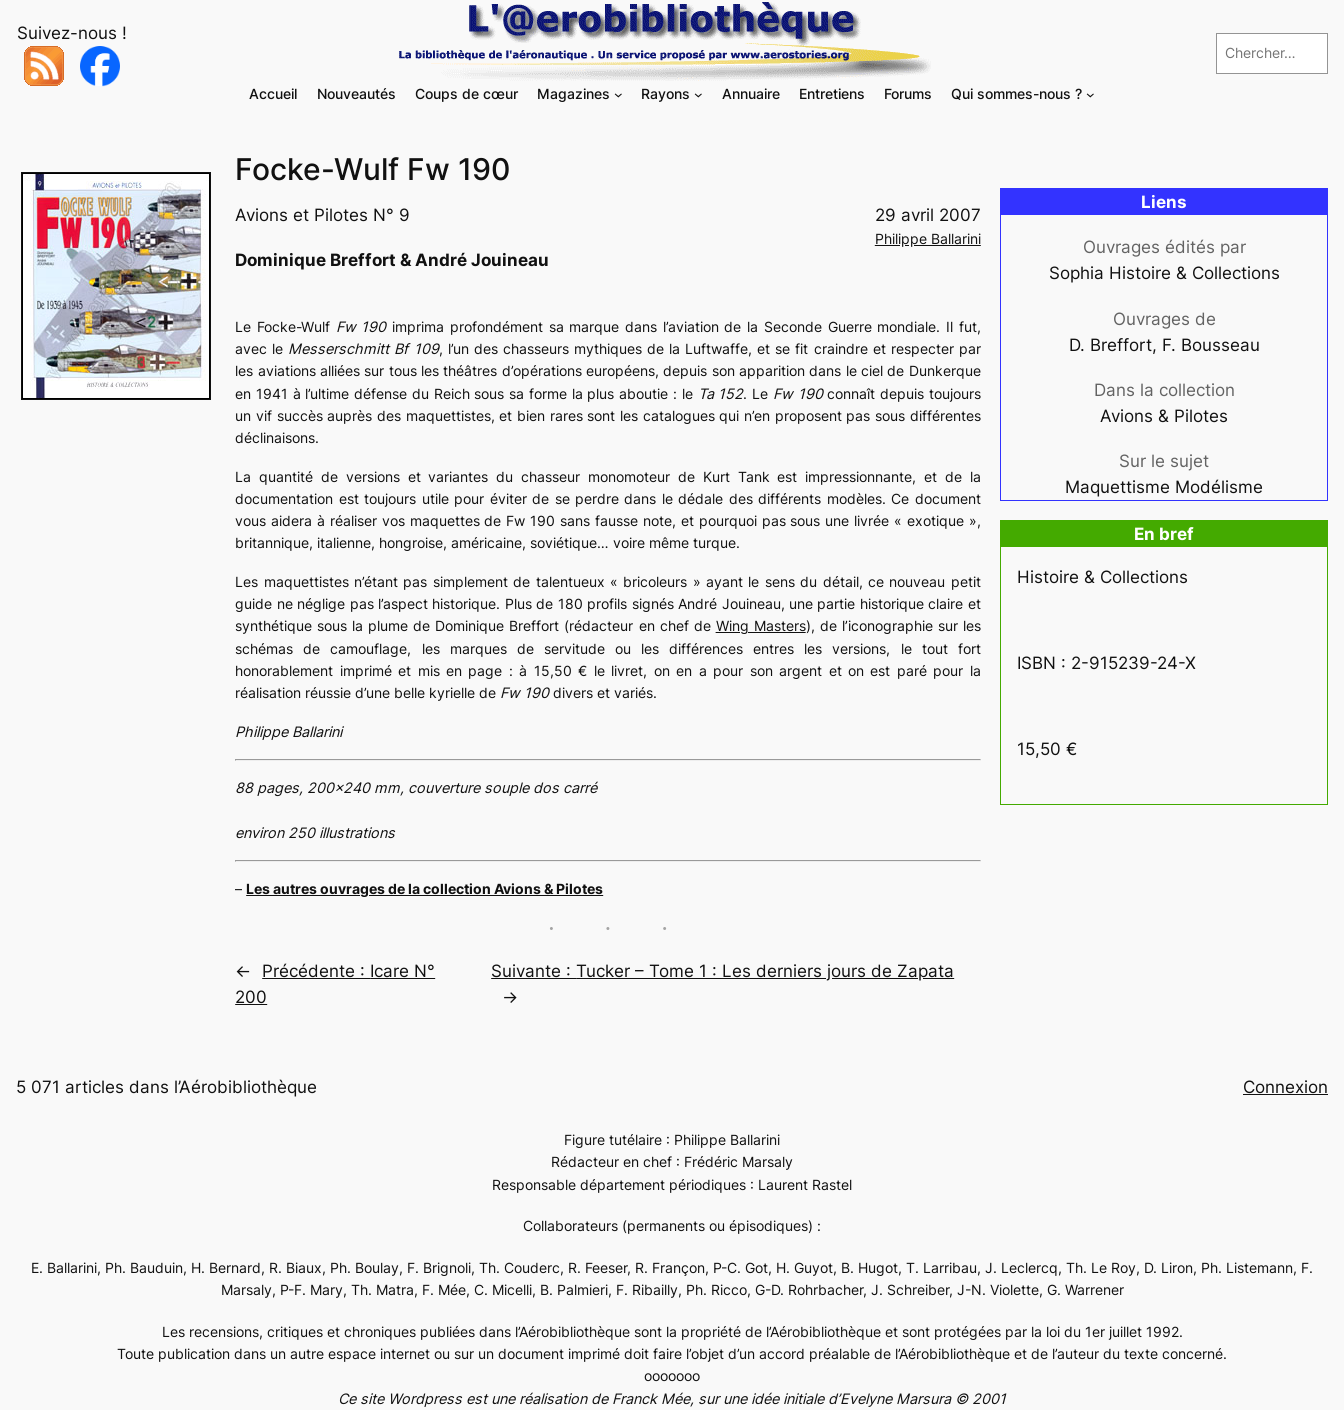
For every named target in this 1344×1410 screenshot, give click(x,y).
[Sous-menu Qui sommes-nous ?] (1090, 94)
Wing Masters (761, 625)
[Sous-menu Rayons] (698, 94)
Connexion (1285, 1087)
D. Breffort (1110, 345)
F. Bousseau (1211, 345)
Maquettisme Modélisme (1164, 487)
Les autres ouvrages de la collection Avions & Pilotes (424, 888)
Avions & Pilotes (1164, 416)
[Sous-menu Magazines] (618, 94)
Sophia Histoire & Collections (1164, 273)
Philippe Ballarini (928, 238)
